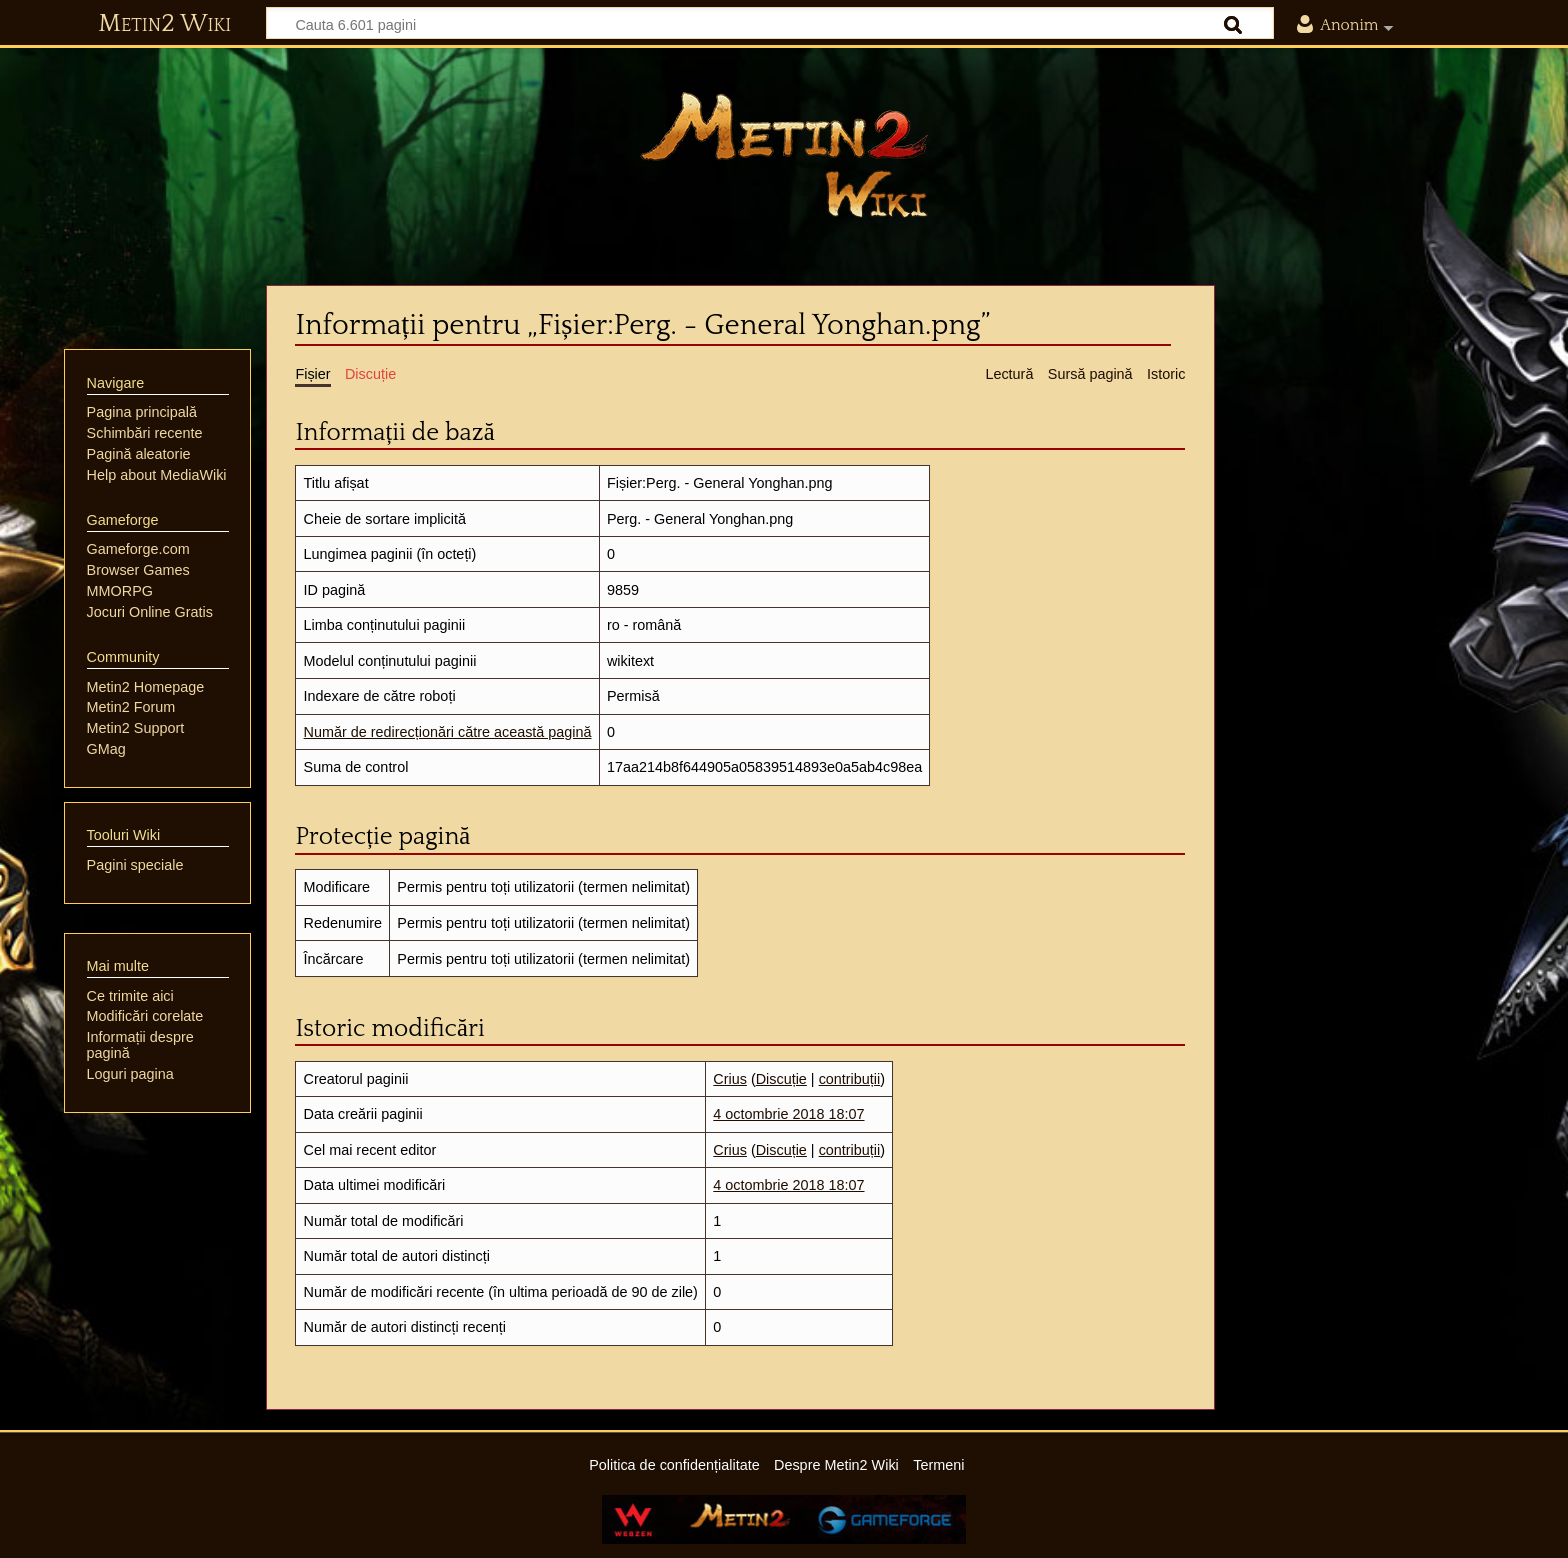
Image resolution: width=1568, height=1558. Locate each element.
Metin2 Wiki (164, 24)
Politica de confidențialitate (674, 1465)
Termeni (938, 1465)
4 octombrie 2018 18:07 (788, 1114)
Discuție (781, 1079)
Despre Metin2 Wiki (836, 1465)
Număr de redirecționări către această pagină (448, 732)
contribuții (850, 1079)
